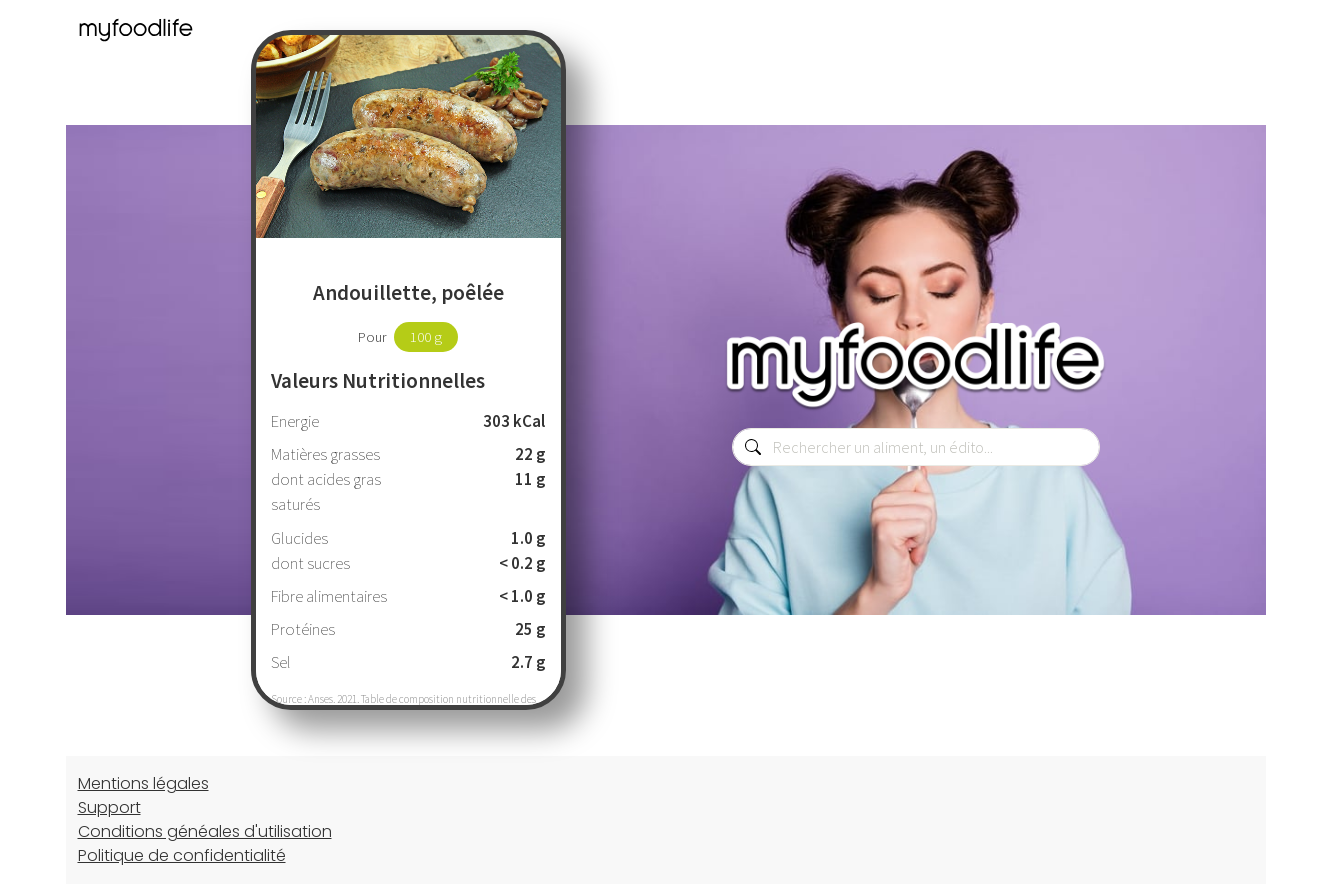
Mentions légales (143, 783)
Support (109, 807)
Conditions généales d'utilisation (205, 831)
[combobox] (916, 447)
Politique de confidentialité (182, 855)
